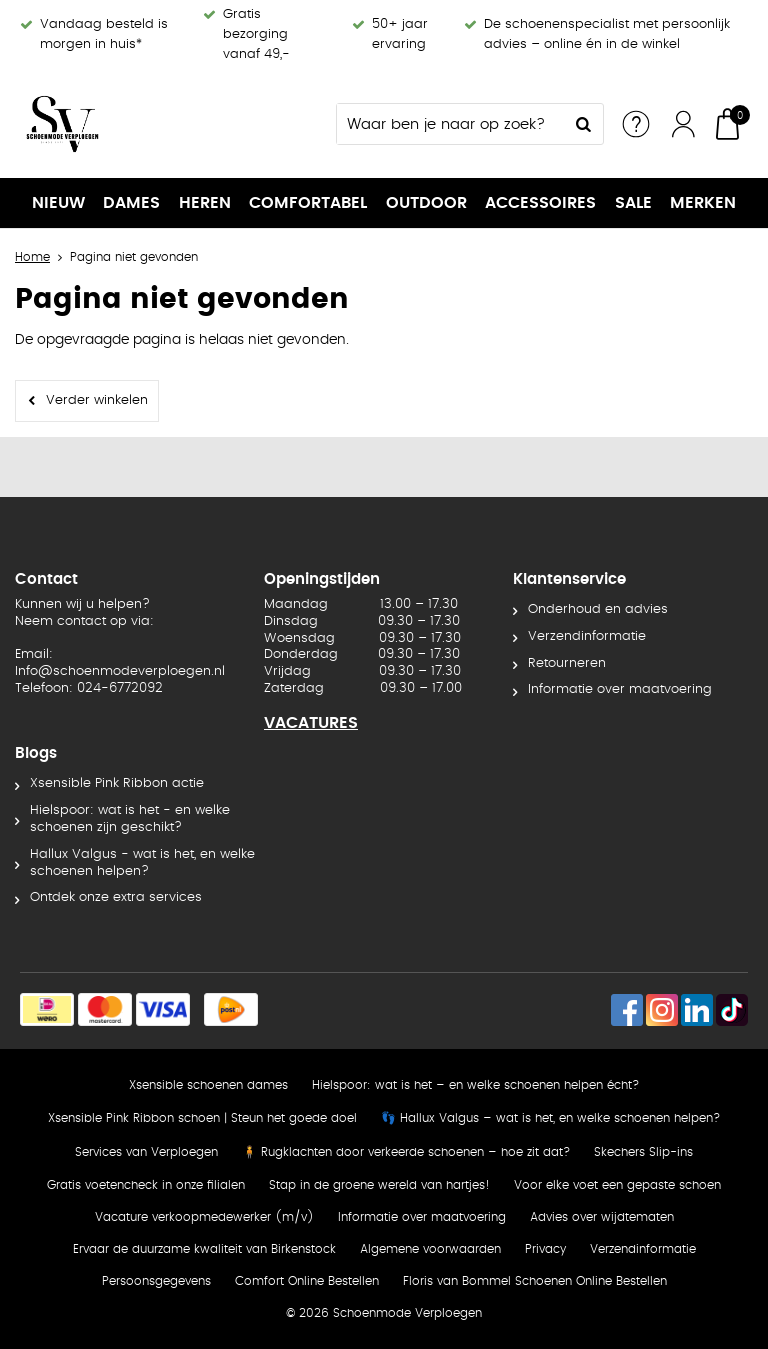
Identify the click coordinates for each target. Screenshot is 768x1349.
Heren (205, 203)
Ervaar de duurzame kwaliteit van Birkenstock (204, 1249)
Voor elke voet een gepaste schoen (617, 1185)
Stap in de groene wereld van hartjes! (379, 1185)
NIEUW (58, 203)
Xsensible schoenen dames (208, 1085)
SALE (633, 203)
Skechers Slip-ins (643, 1152)
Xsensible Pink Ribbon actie (117, 783)
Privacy (545, 1249)
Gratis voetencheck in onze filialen (146, 1185)
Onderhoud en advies (598, 609)
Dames (131, 203)
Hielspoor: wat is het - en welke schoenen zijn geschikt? (130, 819)
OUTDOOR (426, 203)
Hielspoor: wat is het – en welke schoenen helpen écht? (475, 1085)
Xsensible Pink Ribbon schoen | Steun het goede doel (202, 1118)
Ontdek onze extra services (116, 897)
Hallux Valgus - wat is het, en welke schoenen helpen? (142, 863)
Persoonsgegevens (156, 1281)
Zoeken (583, 124)
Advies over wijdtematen (602, 1217)
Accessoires (540, 203)
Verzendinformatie (587, 636)
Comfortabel (308, 203)
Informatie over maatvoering (620, 689)
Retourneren (567, 663)
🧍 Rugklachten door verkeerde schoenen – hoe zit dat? (406, 1152)
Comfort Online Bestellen (307, 1281)
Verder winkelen (97, 400)
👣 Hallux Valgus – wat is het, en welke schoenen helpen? (550, 1118)
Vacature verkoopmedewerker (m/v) (204, 1217)
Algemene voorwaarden (430, 1249)
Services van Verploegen (146, 1152)
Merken (703, 203)
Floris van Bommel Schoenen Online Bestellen (535, 1281)
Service (636, 124)
